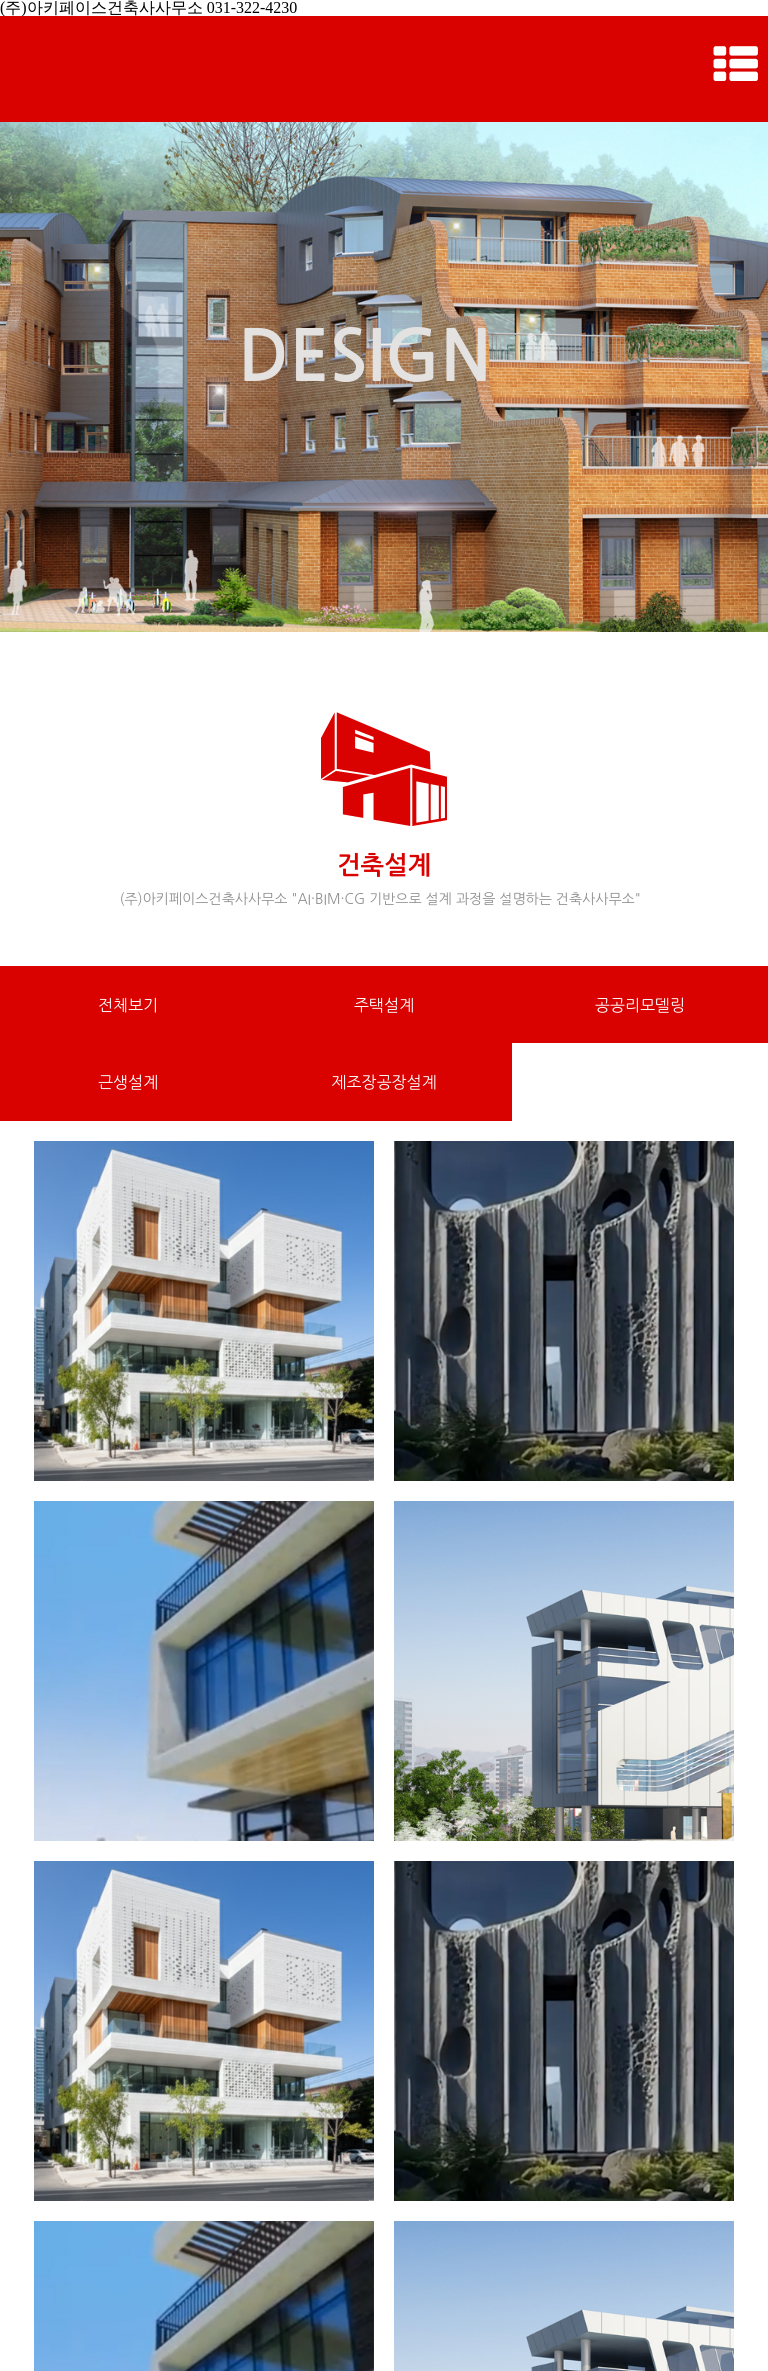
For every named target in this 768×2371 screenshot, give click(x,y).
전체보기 (128, 1005)
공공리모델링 (640, 1005)
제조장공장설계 (383, 1082)
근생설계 (128, 1082)
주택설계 (384, 1005)
